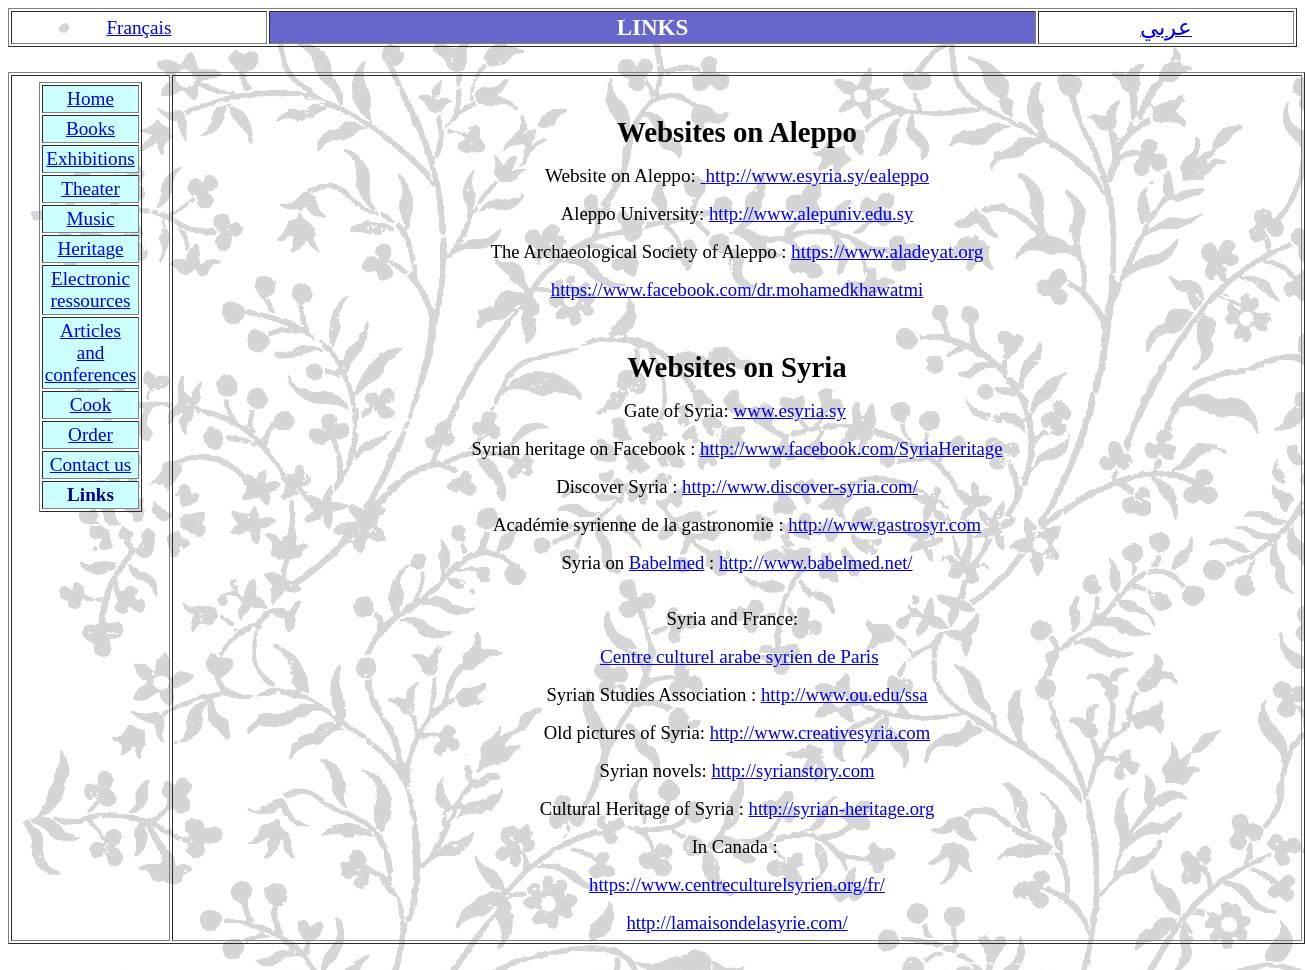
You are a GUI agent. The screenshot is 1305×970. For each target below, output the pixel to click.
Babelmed (667, 562)
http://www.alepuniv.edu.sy (811, 213)
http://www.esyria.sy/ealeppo (817, 175)
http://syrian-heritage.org (842, 808)
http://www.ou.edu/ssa (844, 694)
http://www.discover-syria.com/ (800, 486)
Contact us (91, 464)
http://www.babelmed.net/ (816, 562)
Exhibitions (90, 158)
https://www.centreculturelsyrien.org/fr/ (737, 884)
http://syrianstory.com (792, 770)
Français (138, 27)
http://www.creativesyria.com (820, 732)
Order (90, 434)
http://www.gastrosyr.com (884, 524)
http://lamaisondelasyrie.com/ (736, 922)
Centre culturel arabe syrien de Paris (739, 656)
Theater (90, 188)
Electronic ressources (91, 289)
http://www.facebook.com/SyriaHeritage (851, 448)
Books (90, 128)
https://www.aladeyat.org (887, 251)
